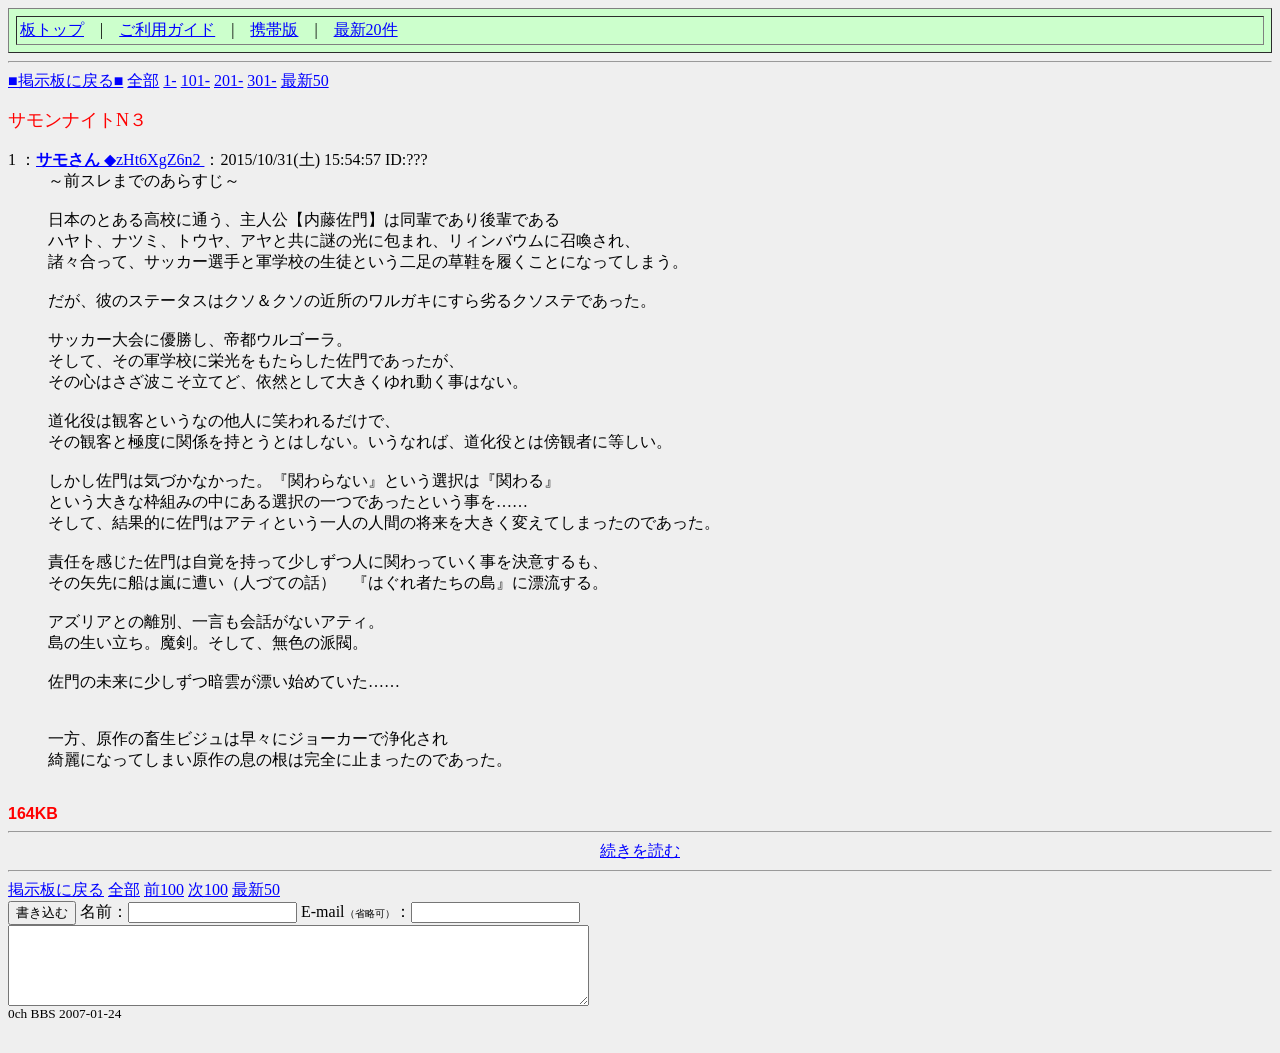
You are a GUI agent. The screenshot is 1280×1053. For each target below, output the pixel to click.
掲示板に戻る (56, 889)
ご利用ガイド (167, 29)
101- (195, 80)
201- (228, 80)
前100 (164, 889)
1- (169, 80)
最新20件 (366, 29)
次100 (208, 889)
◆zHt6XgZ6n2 (120, 159)
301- (261, 80)
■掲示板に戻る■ (65, 80)
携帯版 (274, 29)
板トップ (52, 29)
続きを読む (640, 850)
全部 (143, 80)
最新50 (305, 80)
